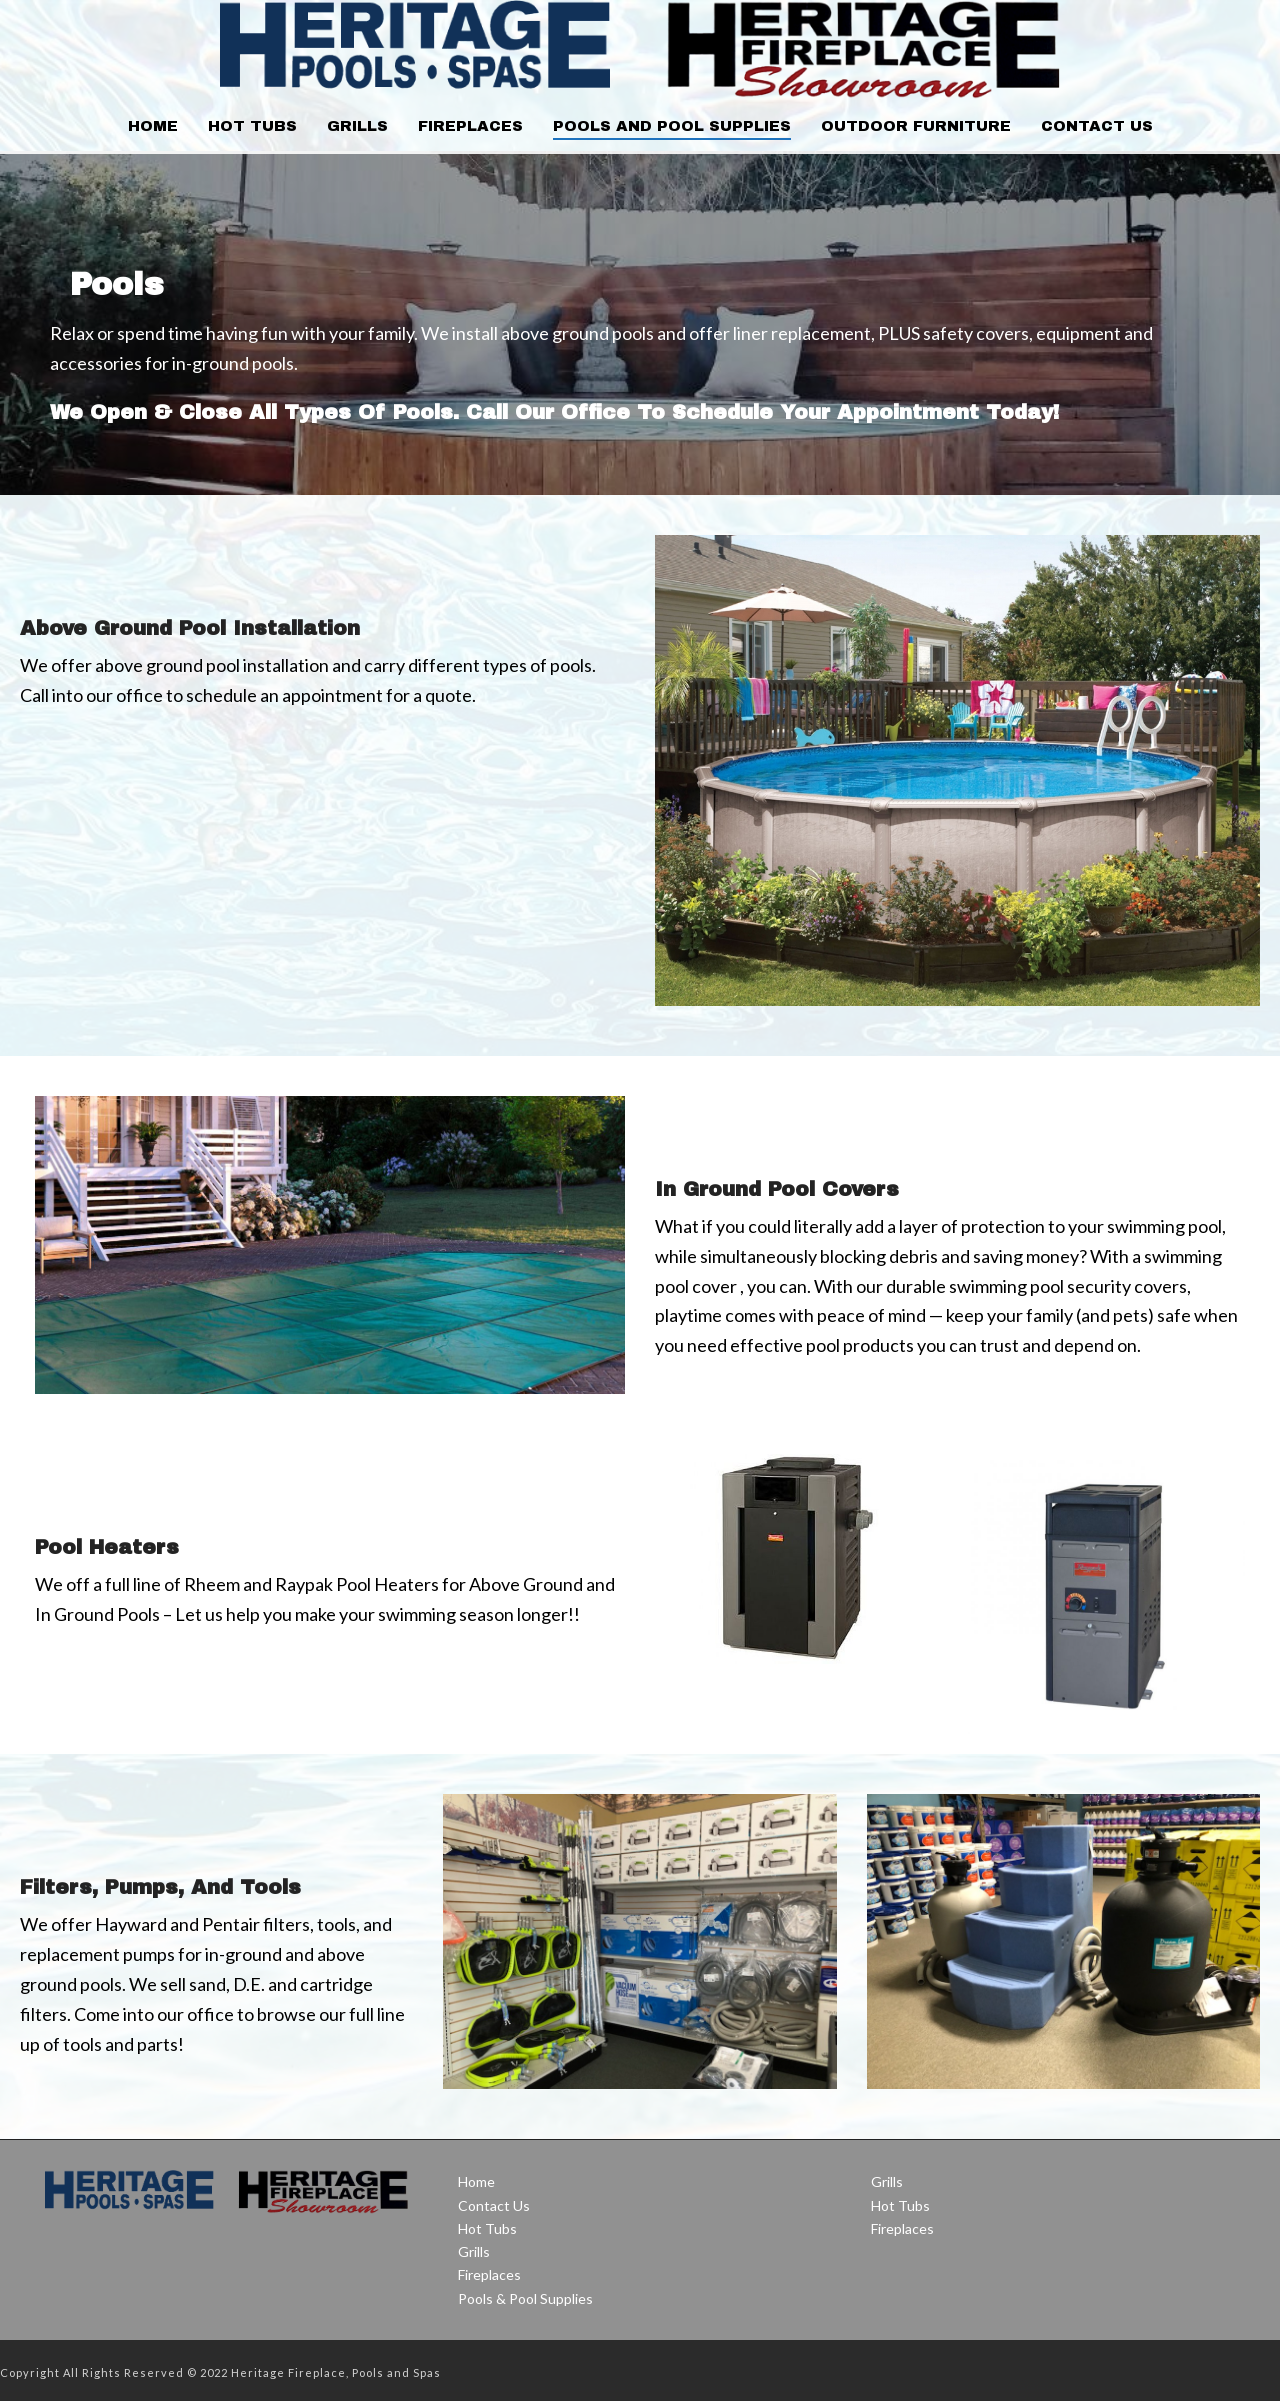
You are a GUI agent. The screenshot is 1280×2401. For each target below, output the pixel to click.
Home (153, 126)
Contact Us (1097, 126)
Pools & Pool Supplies (525, 2298)
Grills (357, 126)
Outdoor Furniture (916, 126)
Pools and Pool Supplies (672, 126)
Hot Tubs (252, 126)
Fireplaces (470, 126)
